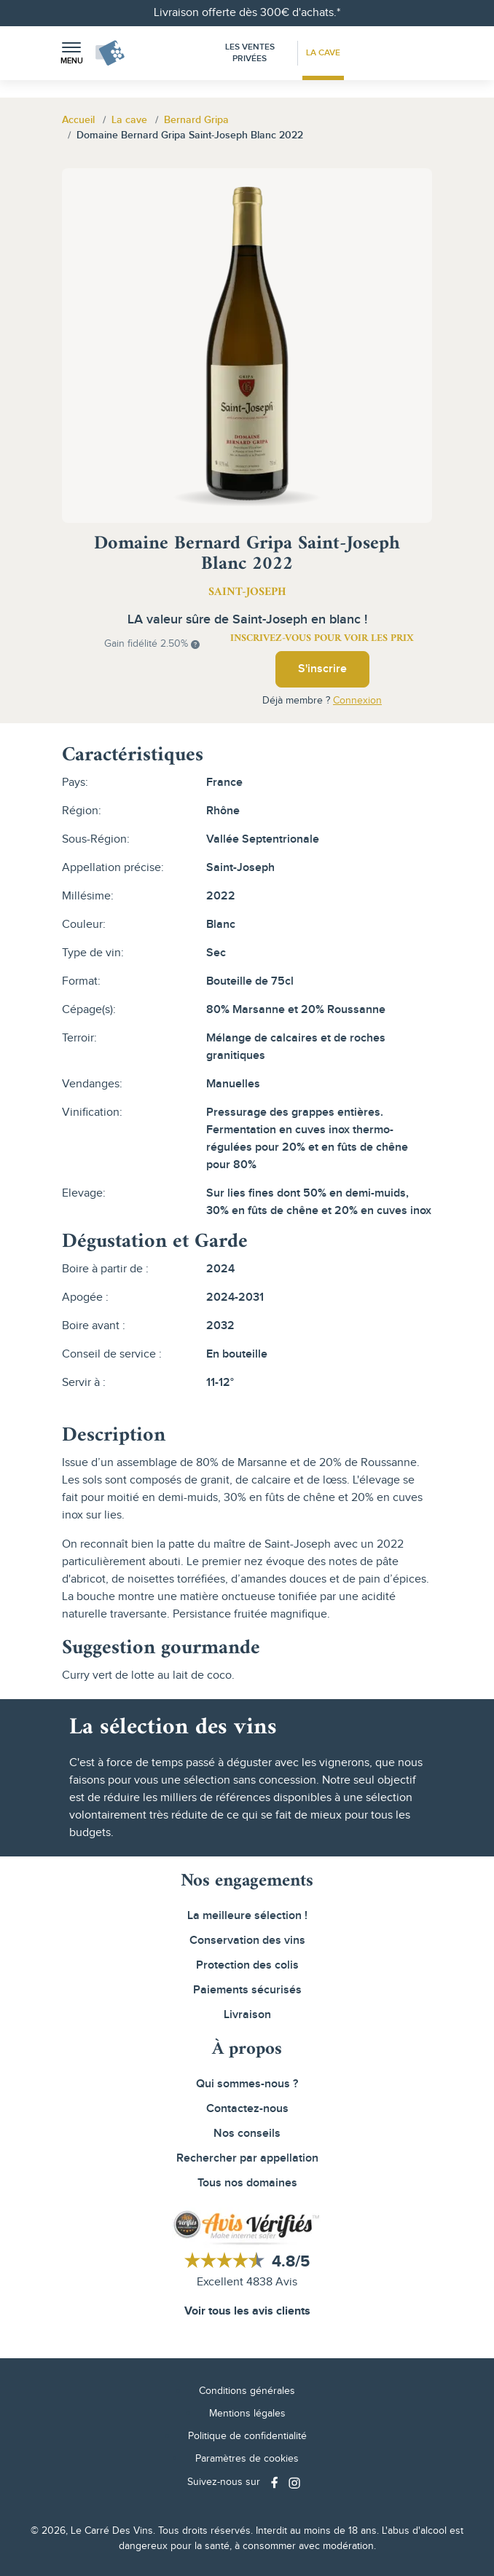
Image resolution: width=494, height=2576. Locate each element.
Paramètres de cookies (247, 2459)
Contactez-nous (247, 2109)
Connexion (357, 700)
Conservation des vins (247, 1940)
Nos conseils (247, 2133)
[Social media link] (276, 2482)
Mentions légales (247, 2413)
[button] (71, 53)
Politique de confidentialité (247, 2436)
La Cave (323, 52)
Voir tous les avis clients (247, 2311)
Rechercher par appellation (247, 2158)
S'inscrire (322, 669)
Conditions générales (247, 2391)
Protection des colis (247, 1965)
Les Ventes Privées (250, 53)
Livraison (247, 2015)
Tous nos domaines (247, 2183)
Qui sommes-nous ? (247, 2084)
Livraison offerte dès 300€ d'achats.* (247, 13)
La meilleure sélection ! (247, 1916)
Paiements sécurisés (247, 1990)
